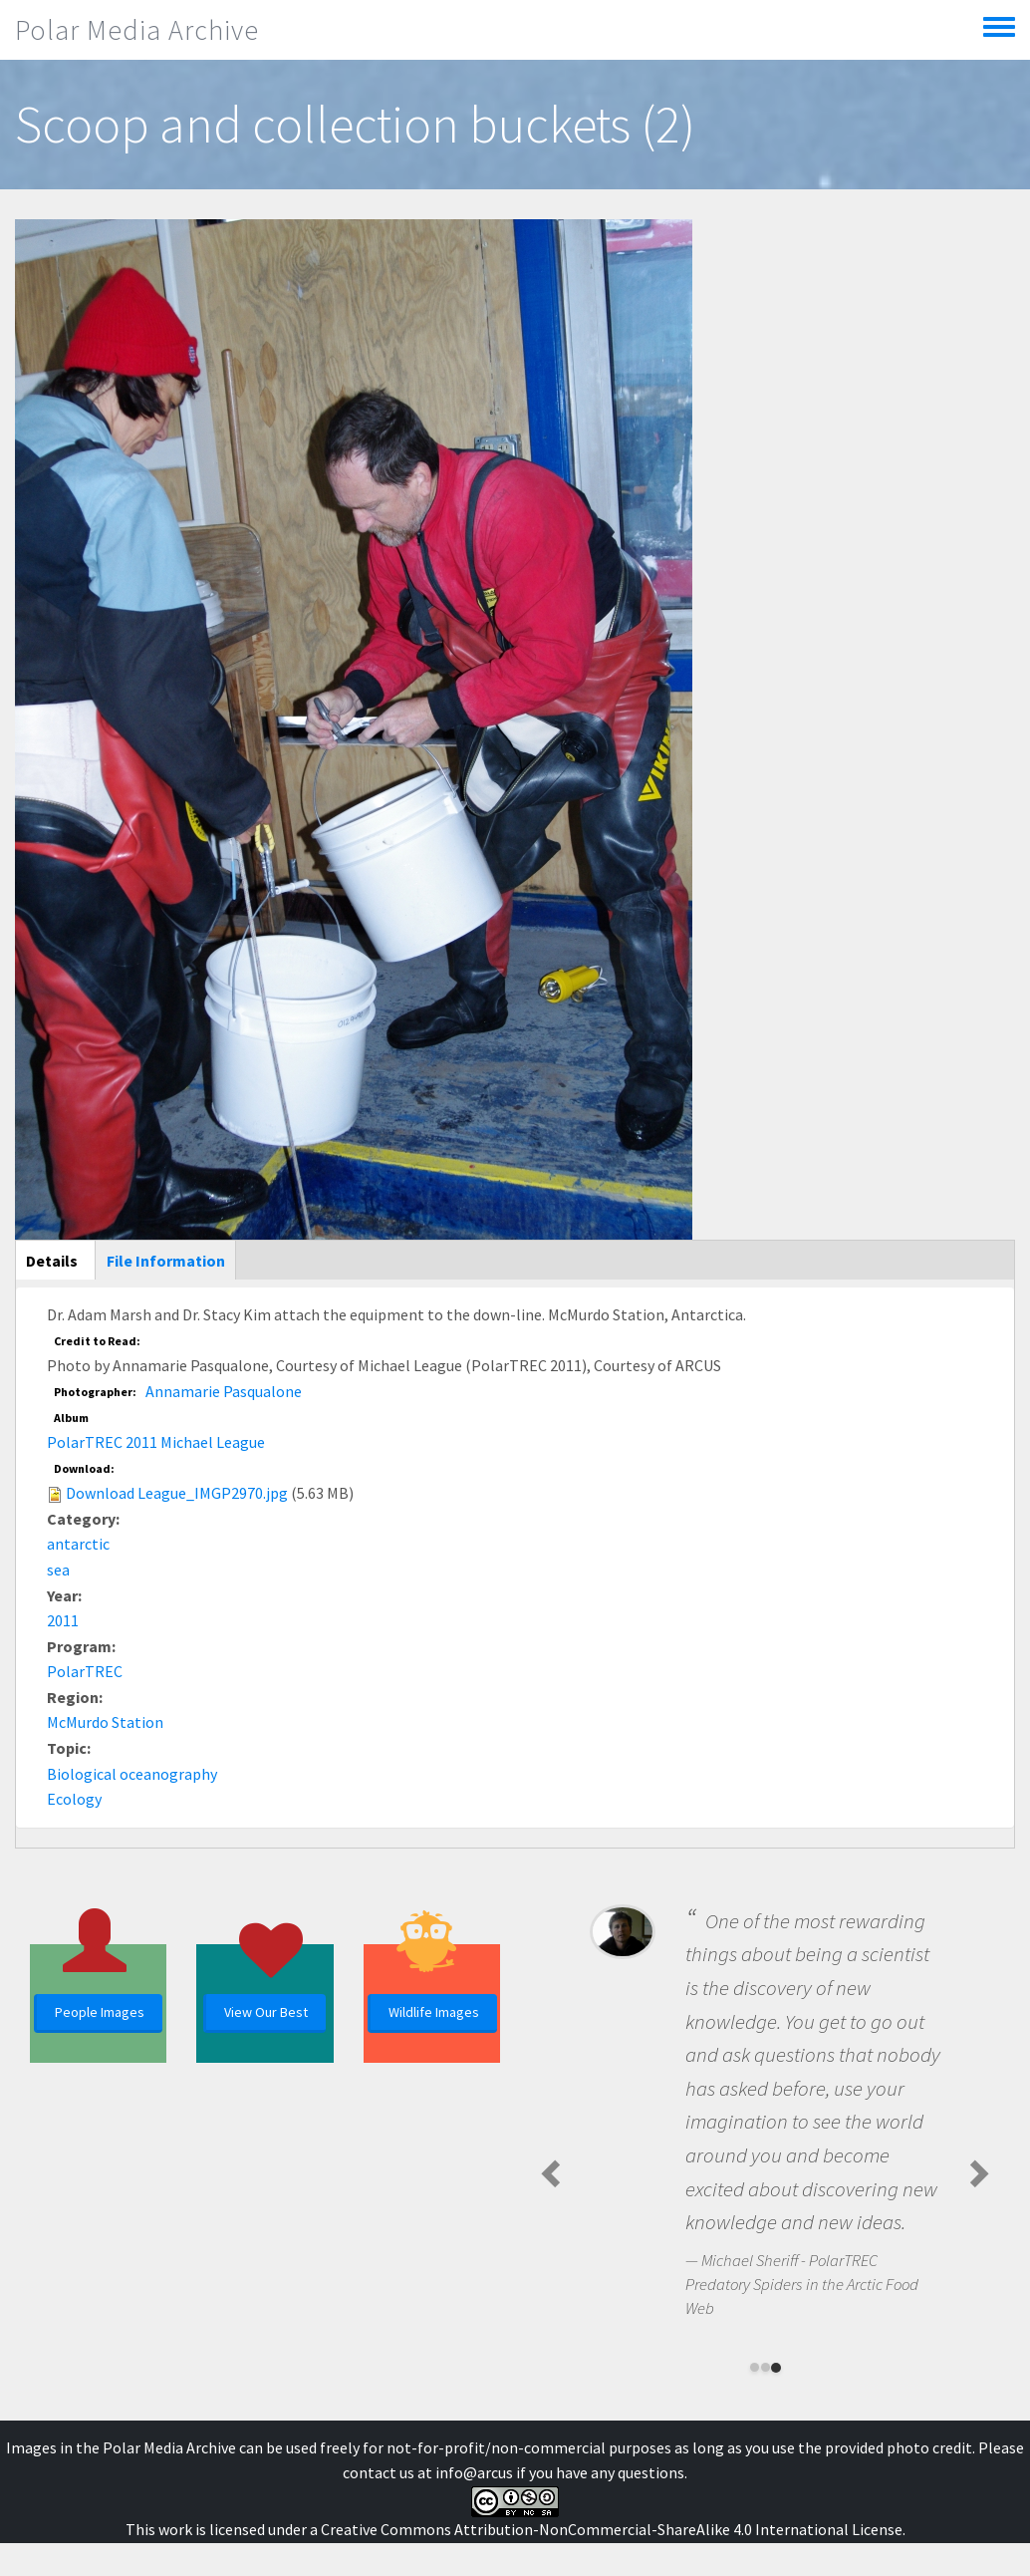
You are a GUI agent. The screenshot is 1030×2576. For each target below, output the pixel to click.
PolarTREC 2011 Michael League (156, 1442)
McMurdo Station (105, 1722)
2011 (63, 1620)
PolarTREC (85, 1671)
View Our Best (266, 2012)
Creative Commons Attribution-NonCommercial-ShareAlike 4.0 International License (611, 2529)
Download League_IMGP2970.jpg (177, 1493)
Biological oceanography (132, 1774)
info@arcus (474, 2472)
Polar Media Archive (137, 30)
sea (58, 1569)
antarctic (78, 1544)
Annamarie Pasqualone (223, 1391)
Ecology (74, 1799)
